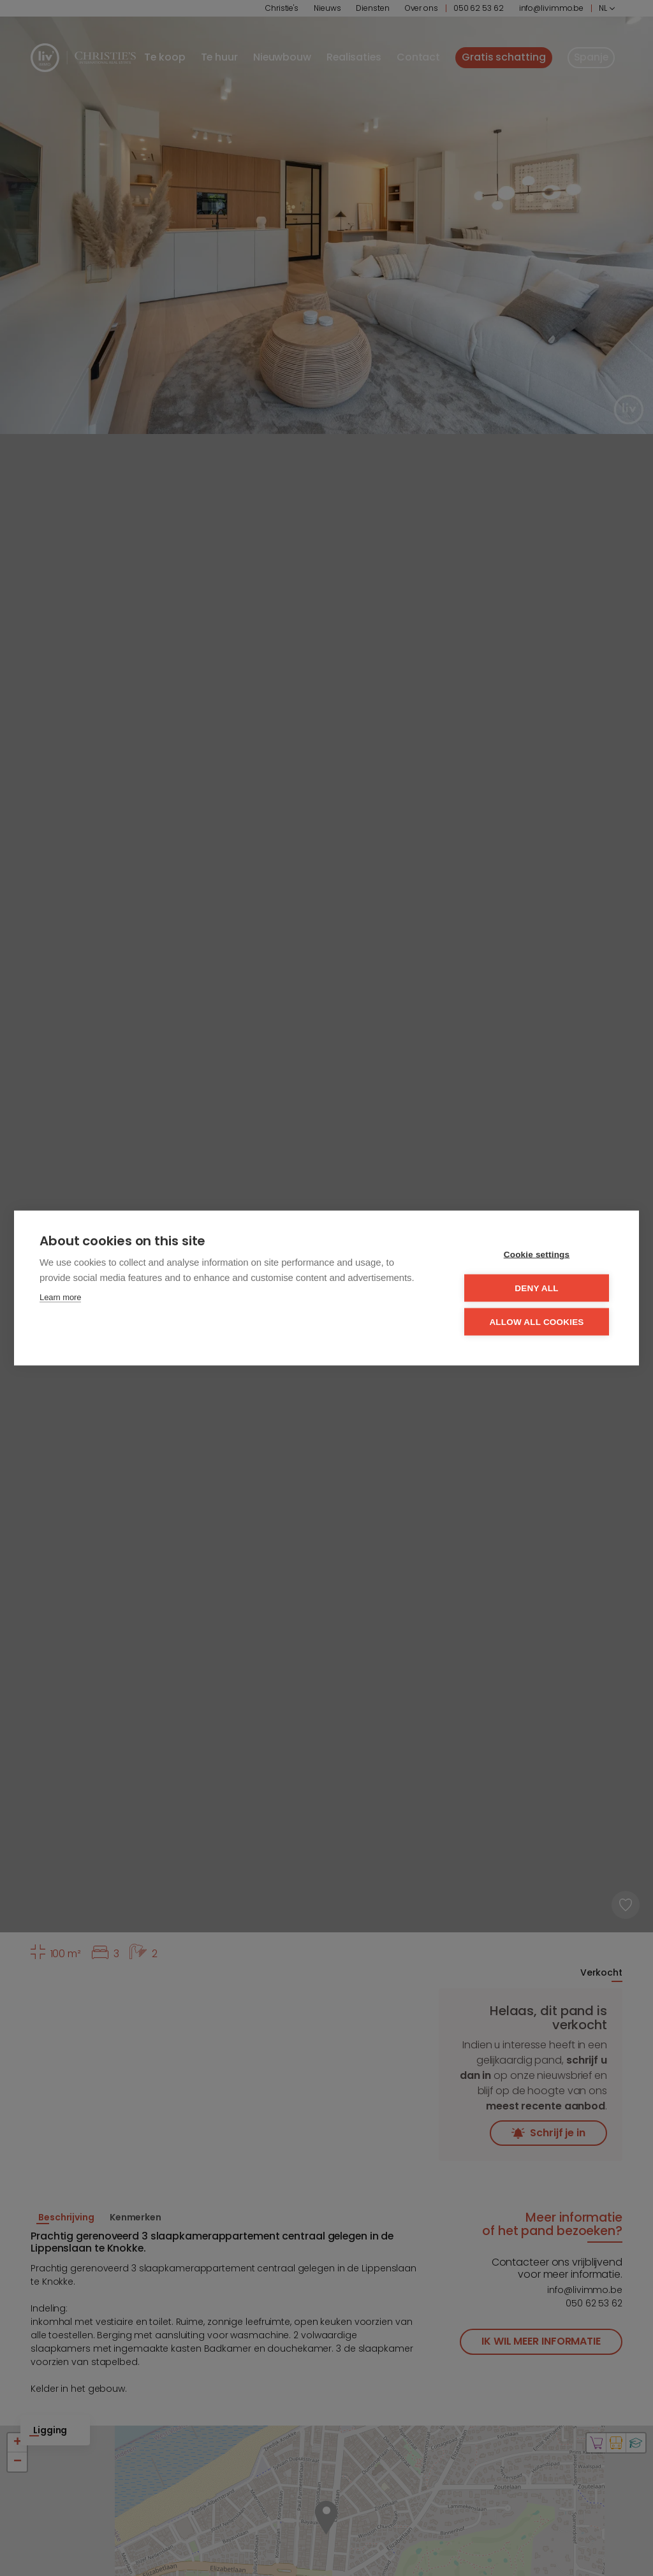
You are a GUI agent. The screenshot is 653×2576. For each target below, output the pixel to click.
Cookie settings (537, 1254)
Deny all (536, 1288)
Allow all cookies (536, 1322)
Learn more (60, 1297)
